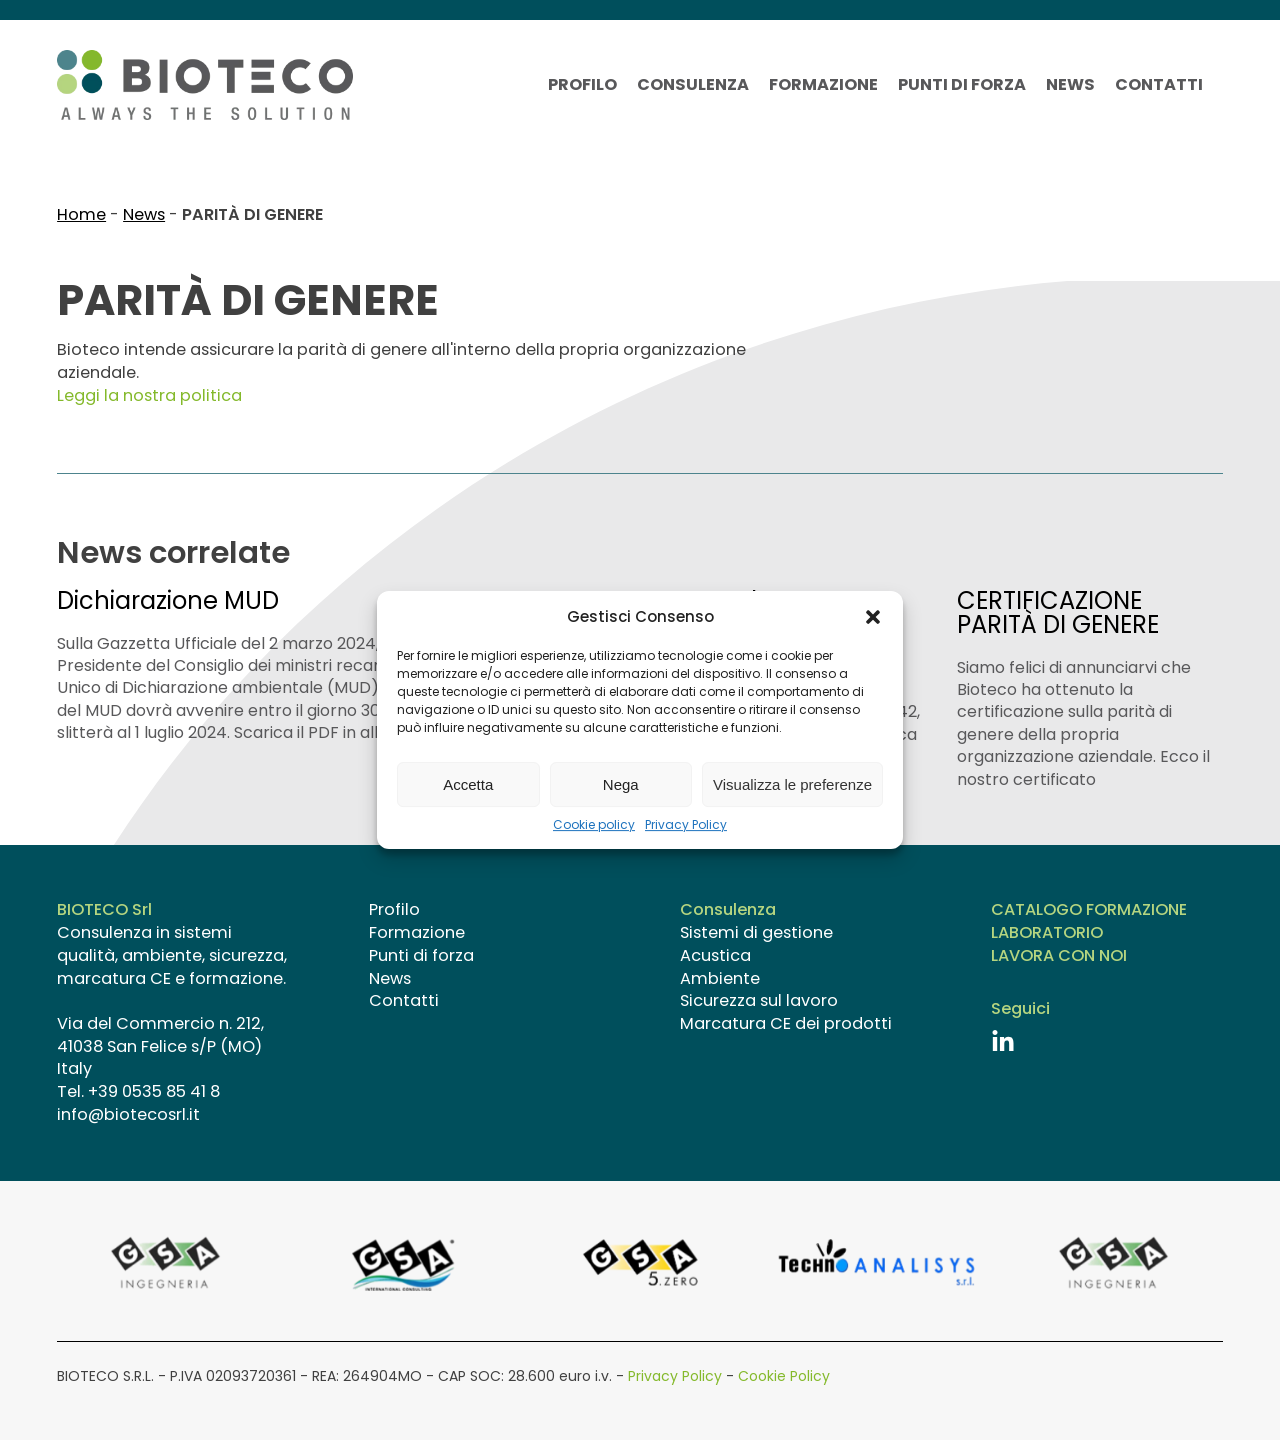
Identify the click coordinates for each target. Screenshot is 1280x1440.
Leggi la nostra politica (149, 395)
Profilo (582, 85)
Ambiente (720, 979)
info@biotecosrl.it (128, 1114)
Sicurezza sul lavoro (759, 1001)
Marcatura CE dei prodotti (786, 1024)
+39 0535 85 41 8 (154, 1091)
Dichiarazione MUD (168, 600)
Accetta (468, 784)
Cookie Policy (784, 1376)
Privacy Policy (686, 825)
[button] (873, 617)
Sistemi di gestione (756, 933)
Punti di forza (962, 85)
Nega (621, 784)
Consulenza (693, 85)
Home (81, 214)
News (1070, 85)
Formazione (823, 85)
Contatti (1159, 85)
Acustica (715, 956)
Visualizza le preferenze (792, 784)
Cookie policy (594, 825)
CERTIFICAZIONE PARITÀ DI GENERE (1058, 612)
